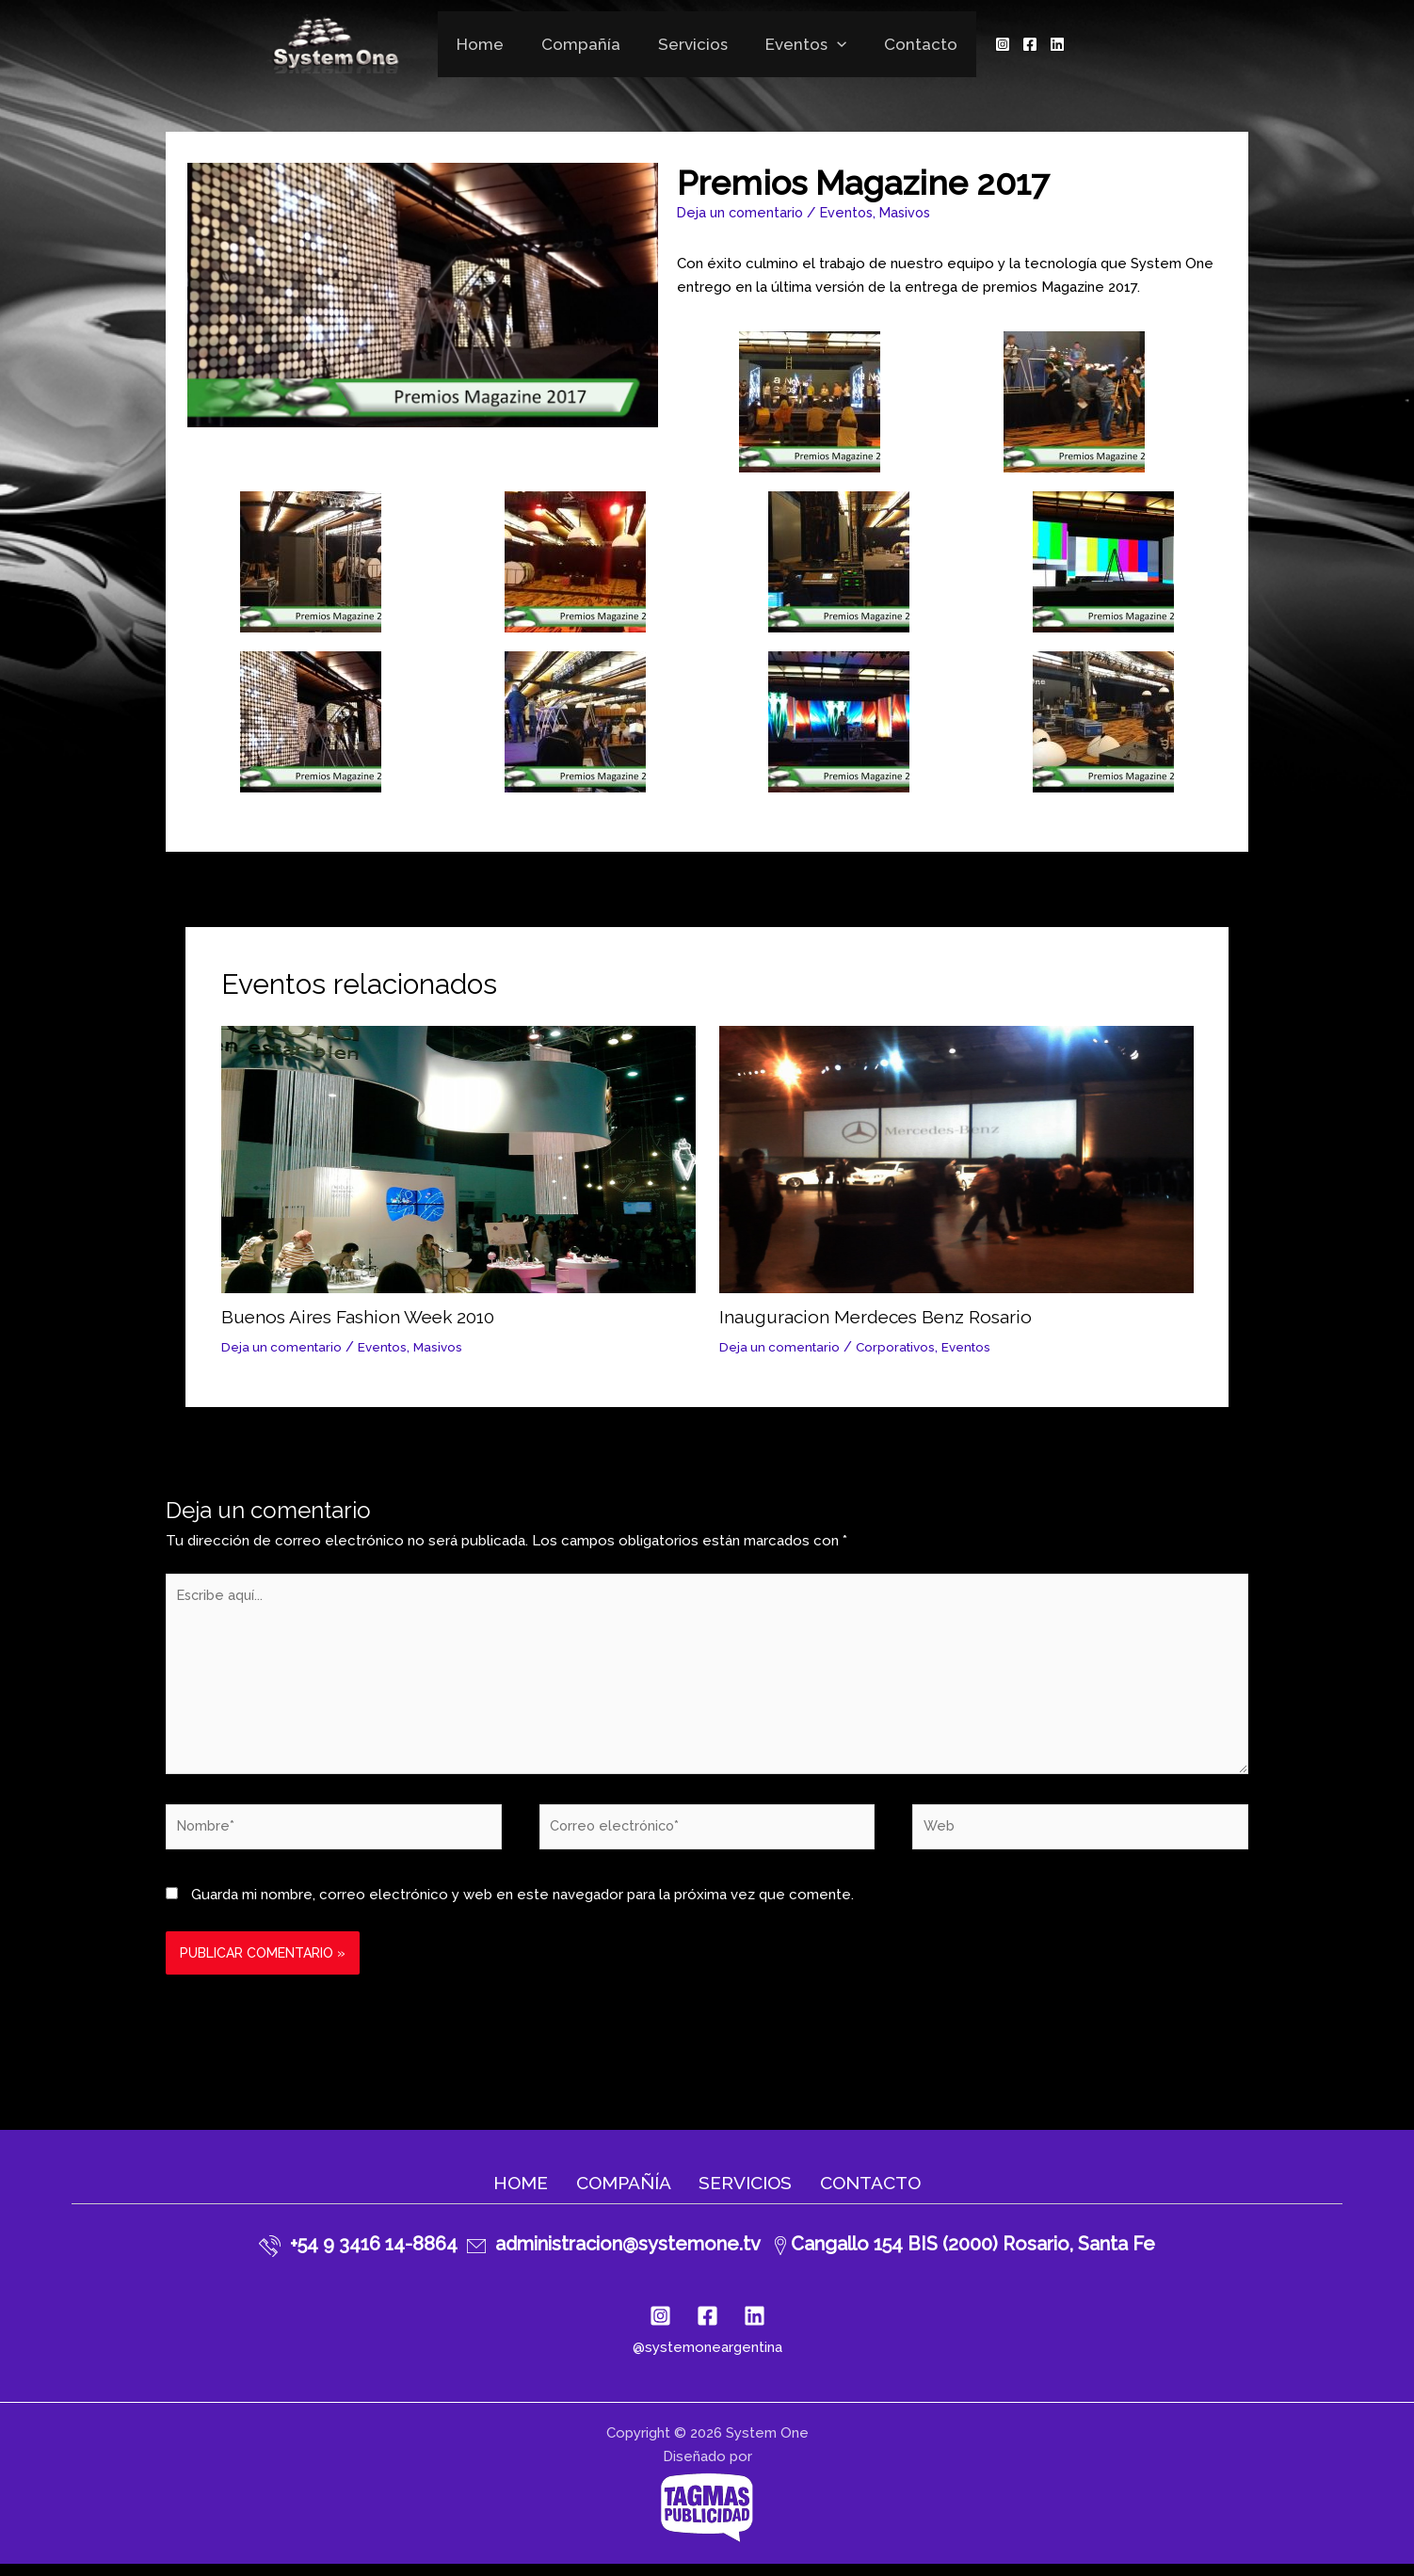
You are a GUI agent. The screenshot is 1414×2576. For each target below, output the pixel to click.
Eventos (800, 44)
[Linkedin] (1043, 44)
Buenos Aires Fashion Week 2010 (364, 1316)
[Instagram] (988, 44)
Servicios (693, 44)
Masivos (915, 212)
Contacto (909, 44)
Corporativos (901, 1346)
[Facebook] (1015, 44)
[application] (831, 44)
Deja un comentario (742, 212)
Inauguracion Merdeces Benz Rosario (882, 1316)
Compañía (586, 44)
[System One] (348, 42)
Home (491, 44)
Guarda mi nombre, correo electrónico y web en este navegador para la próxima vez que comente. (522, 1905)
